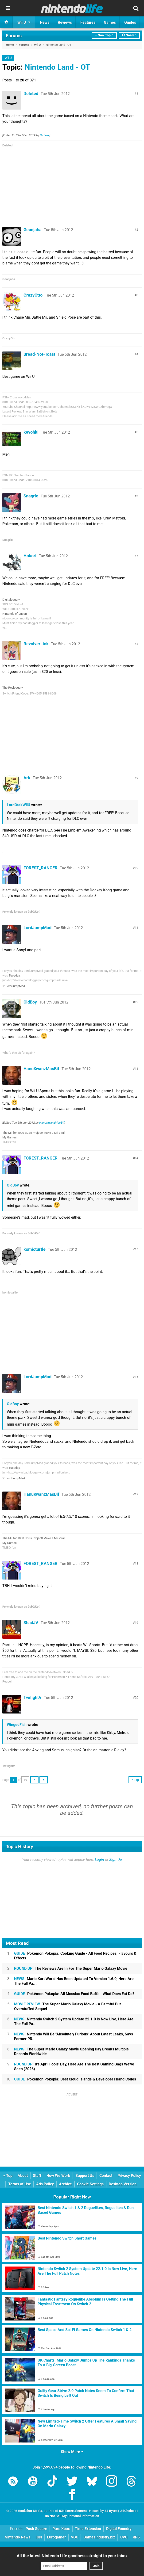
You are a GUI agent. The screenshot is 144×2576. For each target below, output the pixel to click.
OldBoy (30, 1002)
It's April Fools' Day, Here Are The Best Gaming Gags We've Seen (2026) (74, 2066)
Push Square (36, 2528)
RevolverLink (36, 643)
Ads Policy (45, 2184)
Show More (72, 2452)
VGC (74, 2537)
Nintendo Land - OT (57, 67)
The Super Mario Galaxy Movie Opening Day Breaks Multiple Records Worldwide (71, 2051)
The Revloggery (12, 687)
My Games (9, 1137)
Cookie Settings (90, 2184)
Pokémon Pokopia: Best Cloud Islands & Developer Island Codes (75, 2079)
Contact (105, 2175)
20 (136, 1697)
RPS (136, 2537)
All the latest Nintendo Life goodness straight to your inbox (72, 2555)
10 (136, 868)
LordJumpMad (37, 927)
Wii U (37, 44)
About (23, 2175)
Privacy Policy (129, 2175)
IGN (38, 2537)
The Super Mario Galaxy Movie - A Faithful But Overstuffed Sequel (67, 2006)
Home (10, 44)
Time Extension (88, 2528)
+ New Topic (104, 35)
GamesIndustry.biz (99, 2537)
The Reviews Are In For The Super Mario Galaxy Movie (70, 1968)
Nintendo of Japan (14, 613)
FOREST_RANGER (40, 867)
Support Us (84, 2175)
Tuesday (14, 975)
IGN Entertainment (73, 2511)
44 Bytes (111, 2511)
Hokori (29, 555)
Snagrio (30, 495)
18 (136, 1563)
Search (129, 35)
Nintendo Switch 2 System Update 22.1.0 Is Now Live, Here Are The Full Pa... (73, 2021)
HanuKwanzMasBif (41, 1068)
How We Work (58, 2175)
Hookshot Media (30, 2511)
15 (136, 1249)
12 (136, 1002)
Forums (14, 35)
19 (136, 1622)
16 (136, 1376)
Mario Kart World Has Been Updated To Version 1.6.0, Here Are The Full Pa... (74, 1981)
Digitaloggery (11, 599)
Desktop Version (122, 2184)
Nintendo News (17, 2537)
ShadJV (30, 1622)
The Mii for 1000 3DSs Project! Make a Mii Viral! (33, 1132)
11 (136, 927)
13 (136, 1068)
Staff (37, 2175)
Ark (26, 777)
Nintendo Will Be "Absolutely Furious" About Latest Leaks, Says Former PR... (73, 2036)
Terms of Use (19, 2184)
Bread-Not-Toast (39, 354)
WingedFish (17, 1724)
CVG (124, 2537)
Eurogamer (56, 2537)
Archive (65, 2184)
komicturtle (34, 1249)
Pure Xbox (61, 2528)
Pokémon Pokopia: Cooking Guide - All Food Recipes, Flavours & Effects (75, 1955)
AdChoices (128, 2511)
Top (7, 2175)
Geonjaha (32, 229)
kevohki (31, 432)
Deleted (30, 93)
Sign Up (115, 1859)
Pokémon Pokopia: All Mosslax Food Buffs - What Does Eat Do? (74, 1994)
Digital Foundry (119, 2528)
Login (99, 1859)
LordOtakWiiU (18, 805)
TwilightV (32, 1697)
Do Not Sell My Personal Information (72, 2516)
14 (136, 1158)
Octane (45, 135)
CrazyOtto (33, 295)
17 (136, 1494)
